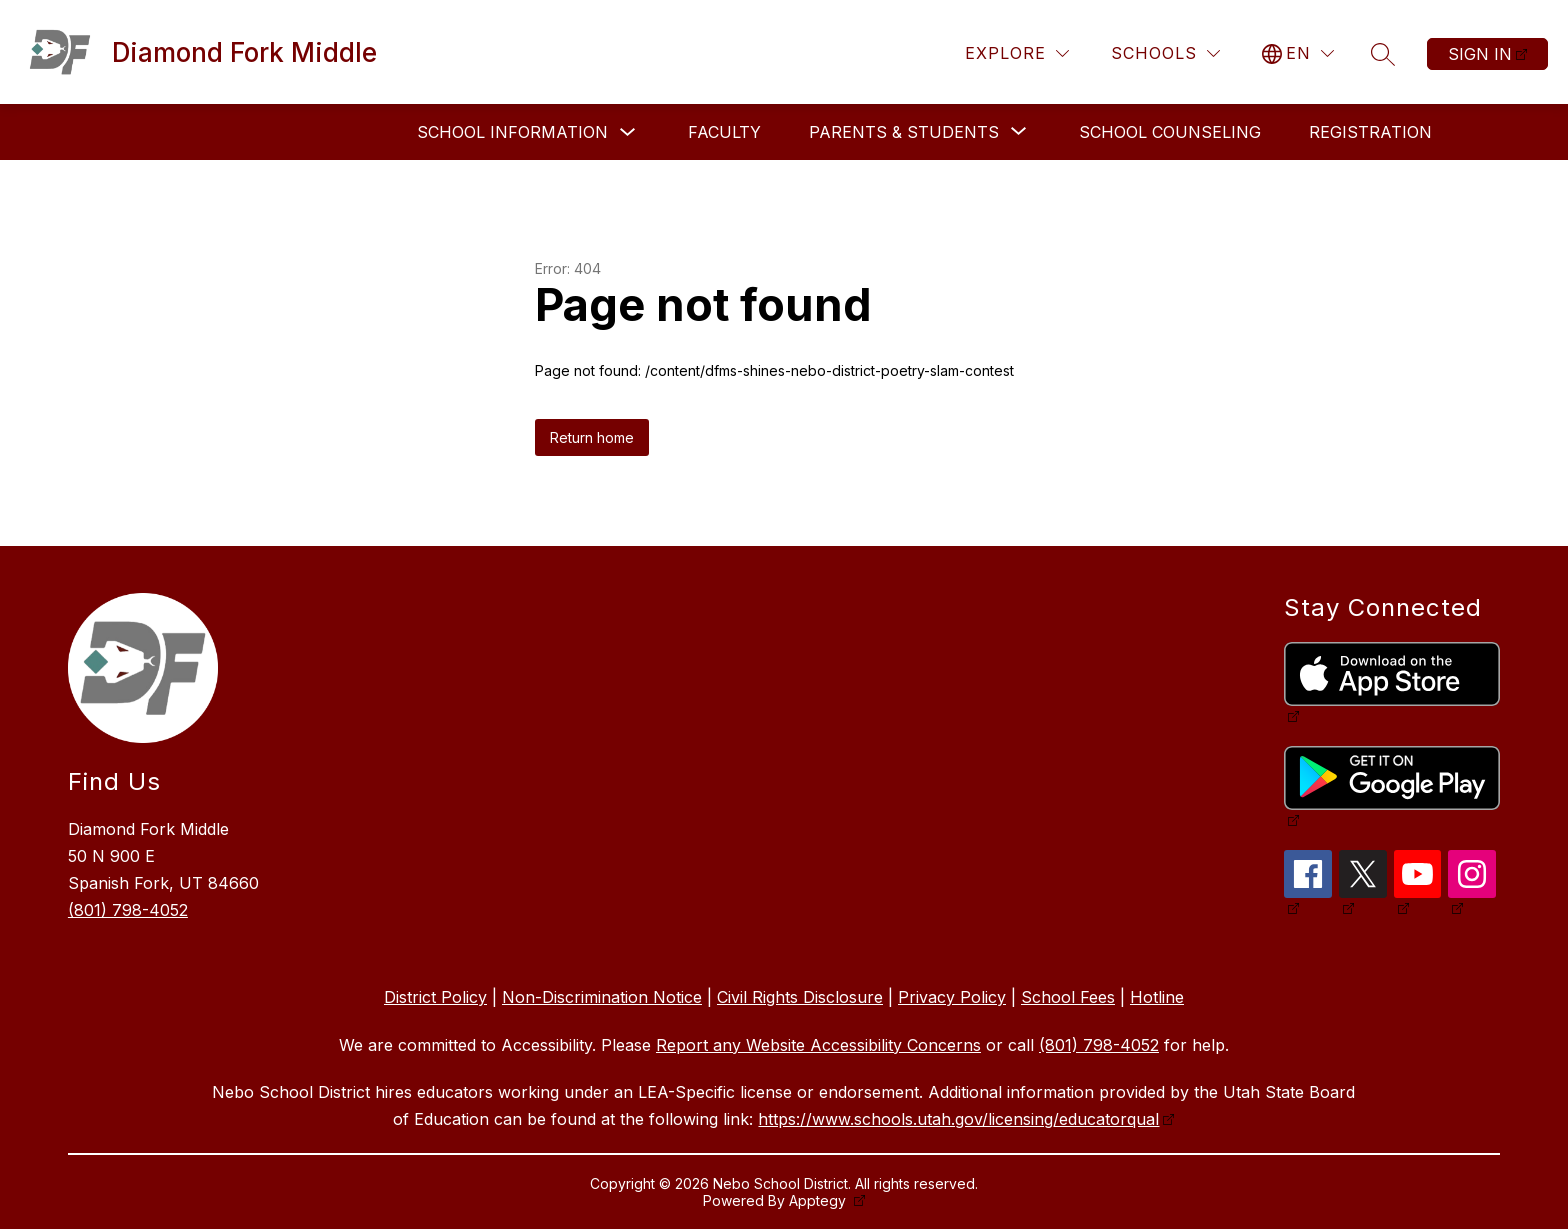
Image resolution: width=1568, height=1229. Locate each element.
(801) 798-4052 (128, 910)
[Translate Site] (1298, 53)
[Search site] (1383, 54)
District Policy (435, 997)
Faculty (724, 132)
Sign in (1480, 54)
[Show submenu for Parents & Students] (904, 132)
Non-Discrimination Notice (602, 997)
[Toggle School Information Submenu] (628, 132)
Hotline (1157, 997)
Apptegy (819, 1200)
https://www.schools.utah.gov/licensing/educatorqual (958, 1119)
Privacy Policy (952, 997)
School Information (512, 132)
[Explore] (1017, 53)
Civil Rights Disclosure (800, 997)
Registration (1370, 132)
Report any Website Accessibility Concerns (818, 1045)
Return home (592, 437)
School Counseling (1170, 132)
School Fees (1068, 997)
